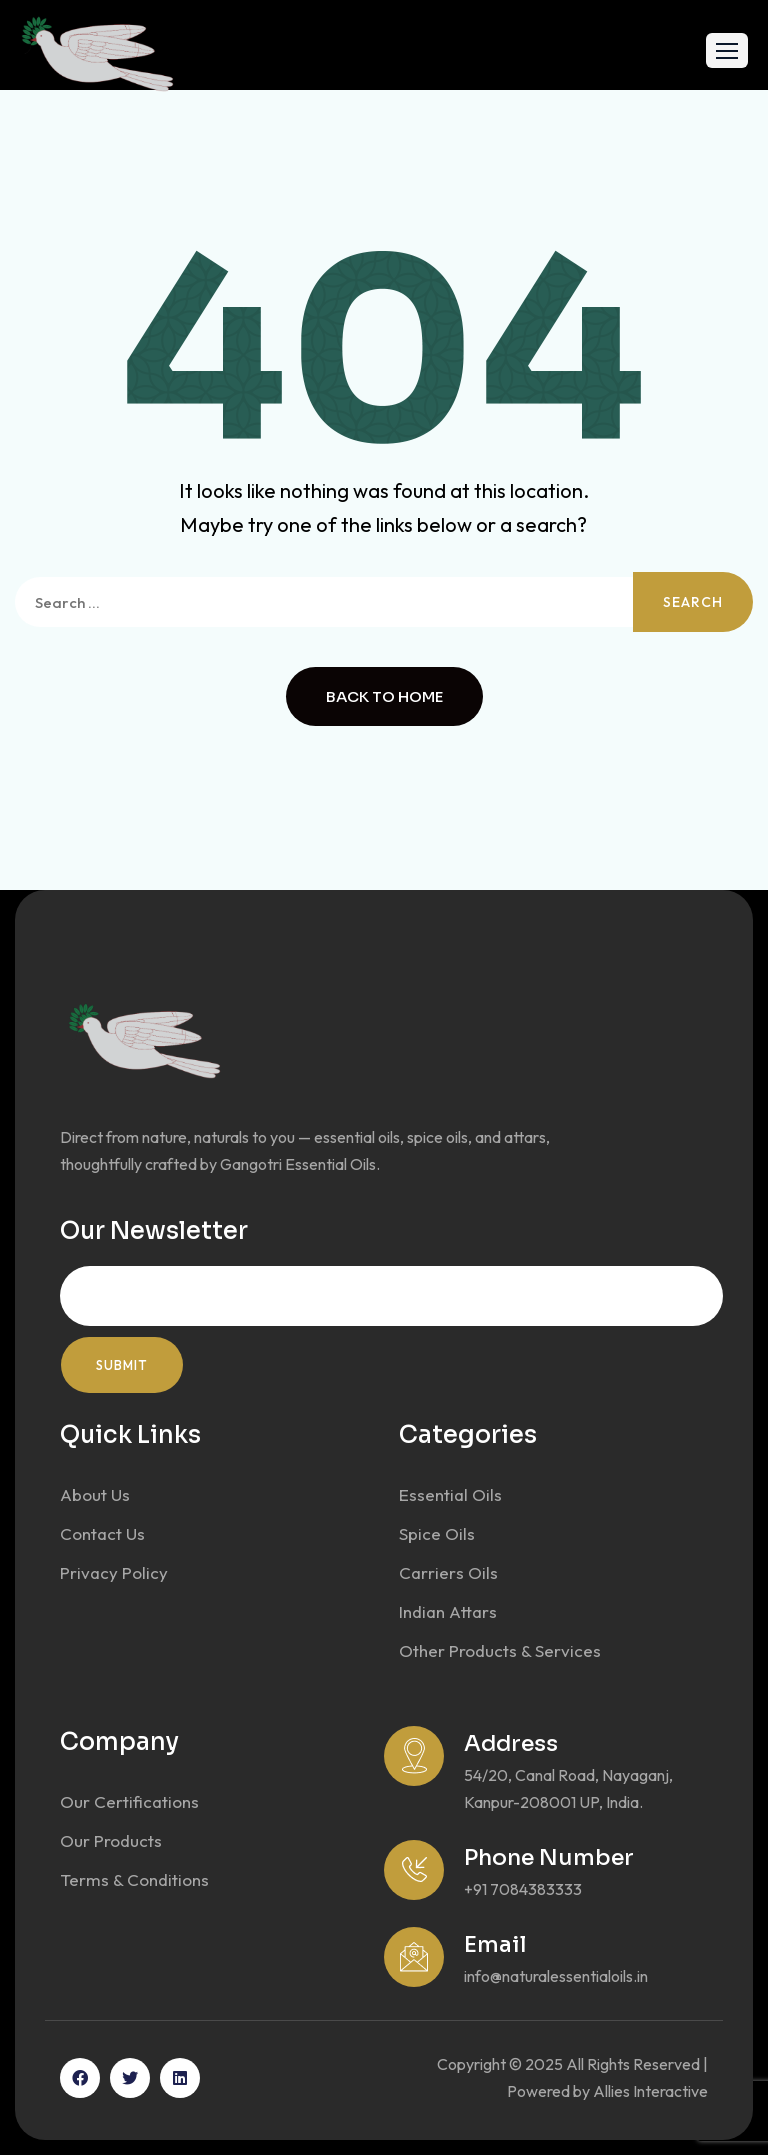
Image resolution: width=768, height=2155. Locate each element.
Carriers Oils (448, 1572)
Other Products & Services (500, 1650)
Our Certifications (129, 1801)
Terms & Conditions (134, 1879)
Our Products (111, 1840)
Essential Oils (450, 1494)
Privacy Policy (114, 1572)
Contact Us (102, 1533)
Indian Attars (448, 1611)
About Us (95, 1494)
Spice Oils (437, 1533)
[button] (727, 50)
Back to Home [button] (384, 696)
